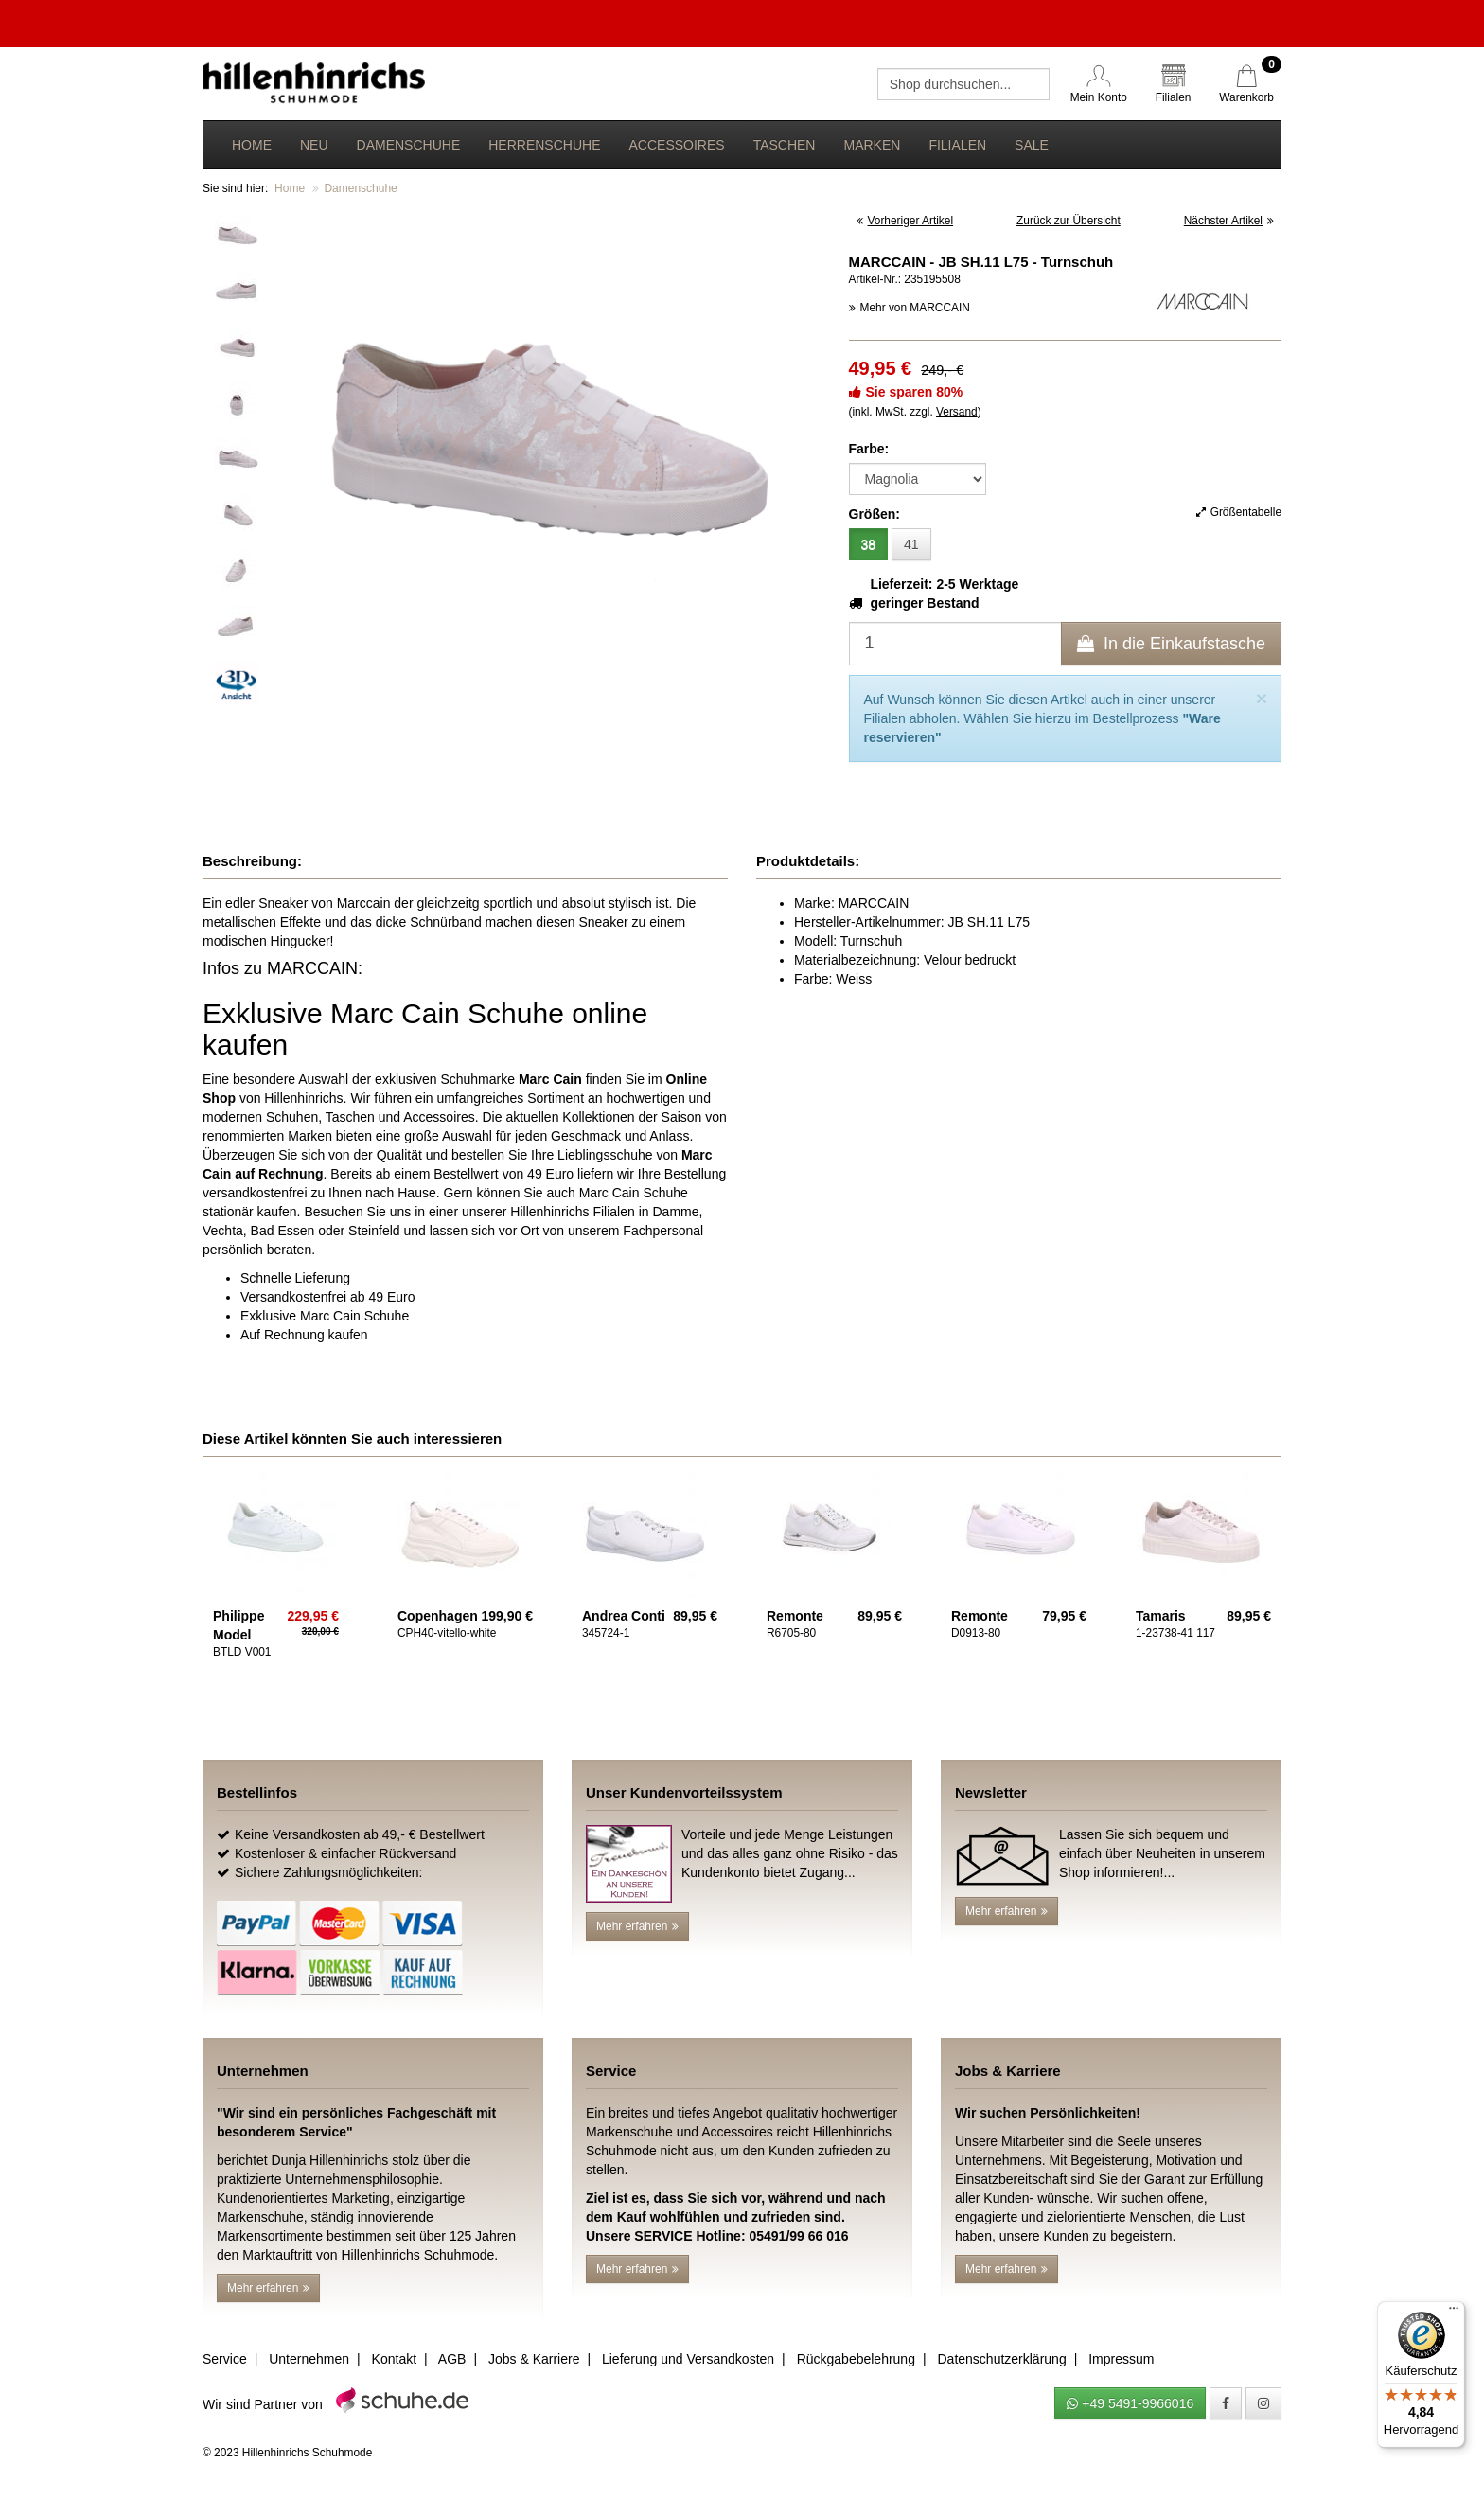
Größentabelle (1238, 512)
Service (225, 2358)
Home (252, 144)
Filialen (957, 144)
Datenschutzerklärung (1001, 2358)
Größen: (874, 514)
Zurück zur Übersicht (1068, 220)
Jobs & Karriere (533, 2358)
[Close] (1261, 698)
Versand (957, 411)
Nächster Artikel (1229, 220)
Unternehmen (309, 2358)
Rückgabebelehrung (856, 2358)
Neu (314, 144)
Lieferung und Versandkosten (688, 2358)
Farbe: (869, 448)
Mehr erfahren (637, 1926)
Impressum (1121, 2358)
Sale (1032, 144)
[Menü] (1453, 2312)
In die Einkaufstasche (1171, 643)
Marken (871, 144)
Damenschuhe (409, 144)
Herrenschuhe (544, 144)
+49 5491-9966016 (1130, 2403)
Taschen (784, 144)
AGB (452, 2358)
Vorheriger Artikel (905, 220)
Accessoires (676, 144)
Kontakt (394, 2358)
